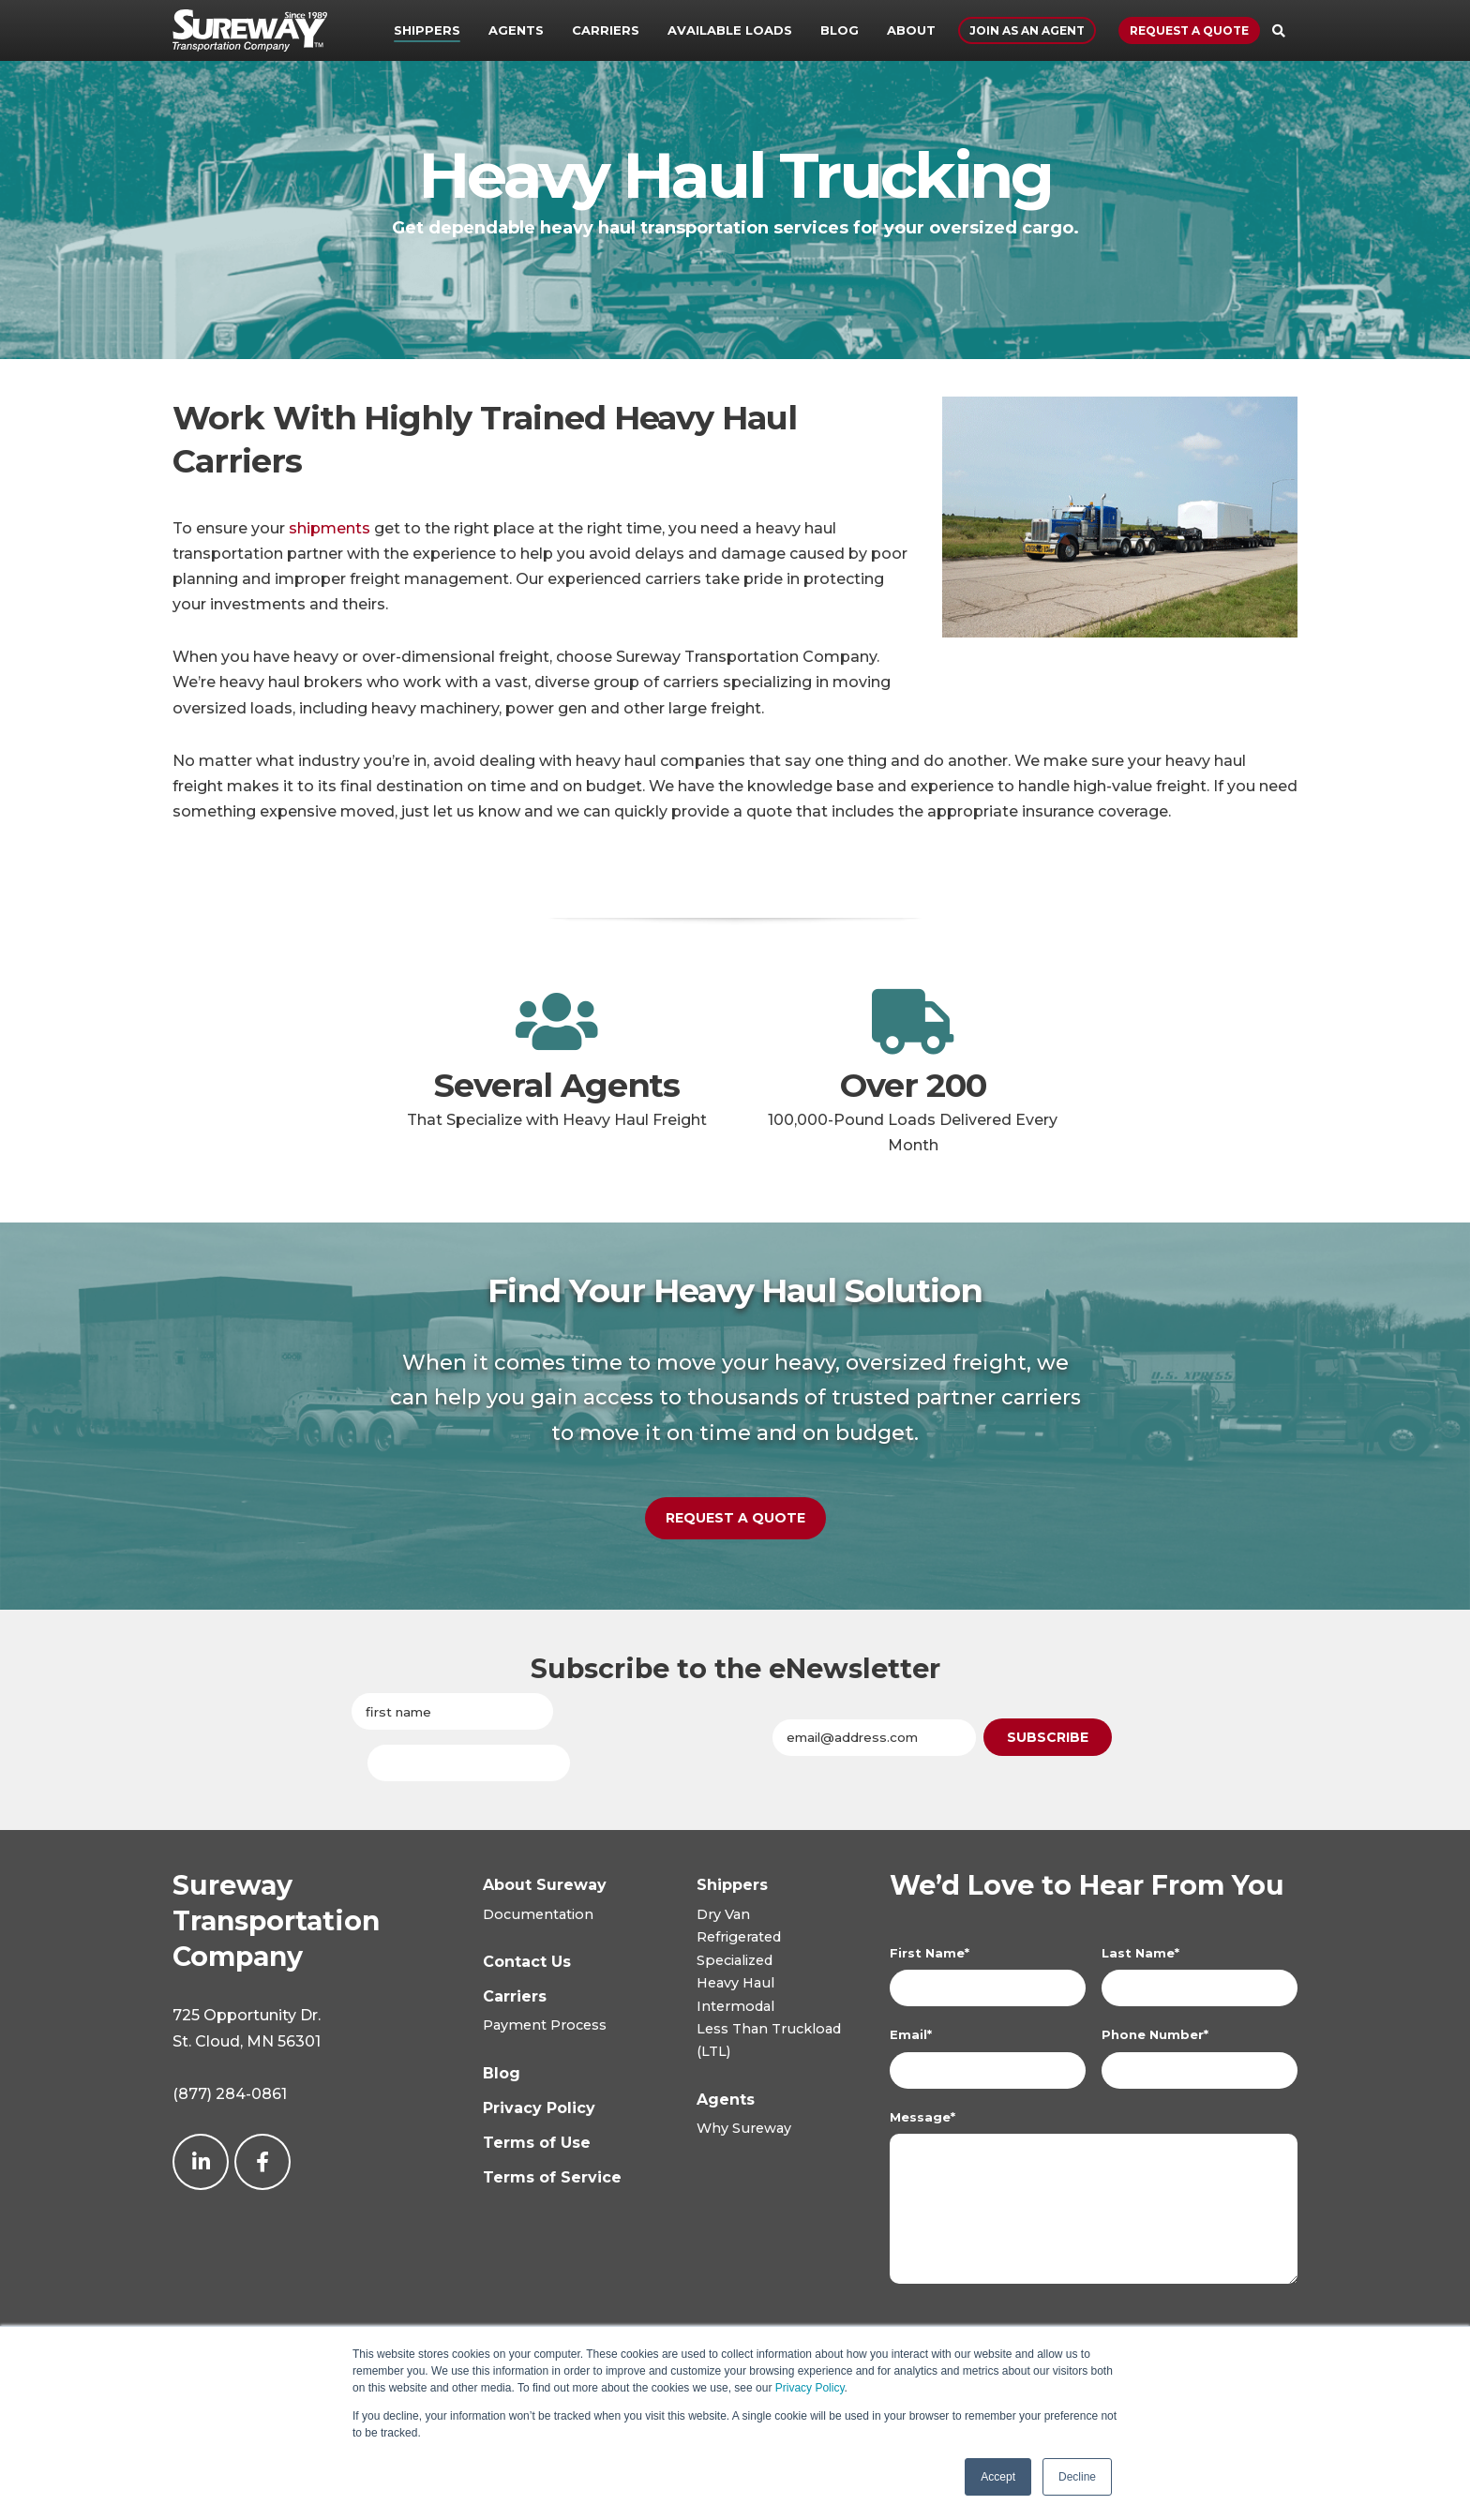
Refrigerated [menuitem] (739, 1938)
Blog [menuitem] (839, 30)
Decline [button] (1077, 2476)
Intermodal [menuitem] (735, 2008)
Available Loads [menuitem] (730, 30)
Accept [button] (998, 2476)
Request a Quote (1189, 30)
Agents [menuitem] (516, 30)
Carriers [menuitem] (605, 30)
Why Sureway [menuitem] (744, 2130)
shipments (329, 528)
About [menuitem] (911, 30)
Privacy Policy (810, 2387)
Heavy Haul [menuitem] (735, 1984)
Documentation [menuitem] (538, 1916)
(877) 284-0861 (229, 2096)
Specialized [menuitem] (734, 1962)
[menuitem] (732, 1886)
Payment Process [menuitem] (545, 2026)
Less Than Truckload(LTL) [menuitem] (769, 2042)
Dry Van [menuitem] (723, 1916)
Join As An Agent (1027, 30)
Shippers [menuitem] (427, 30)
